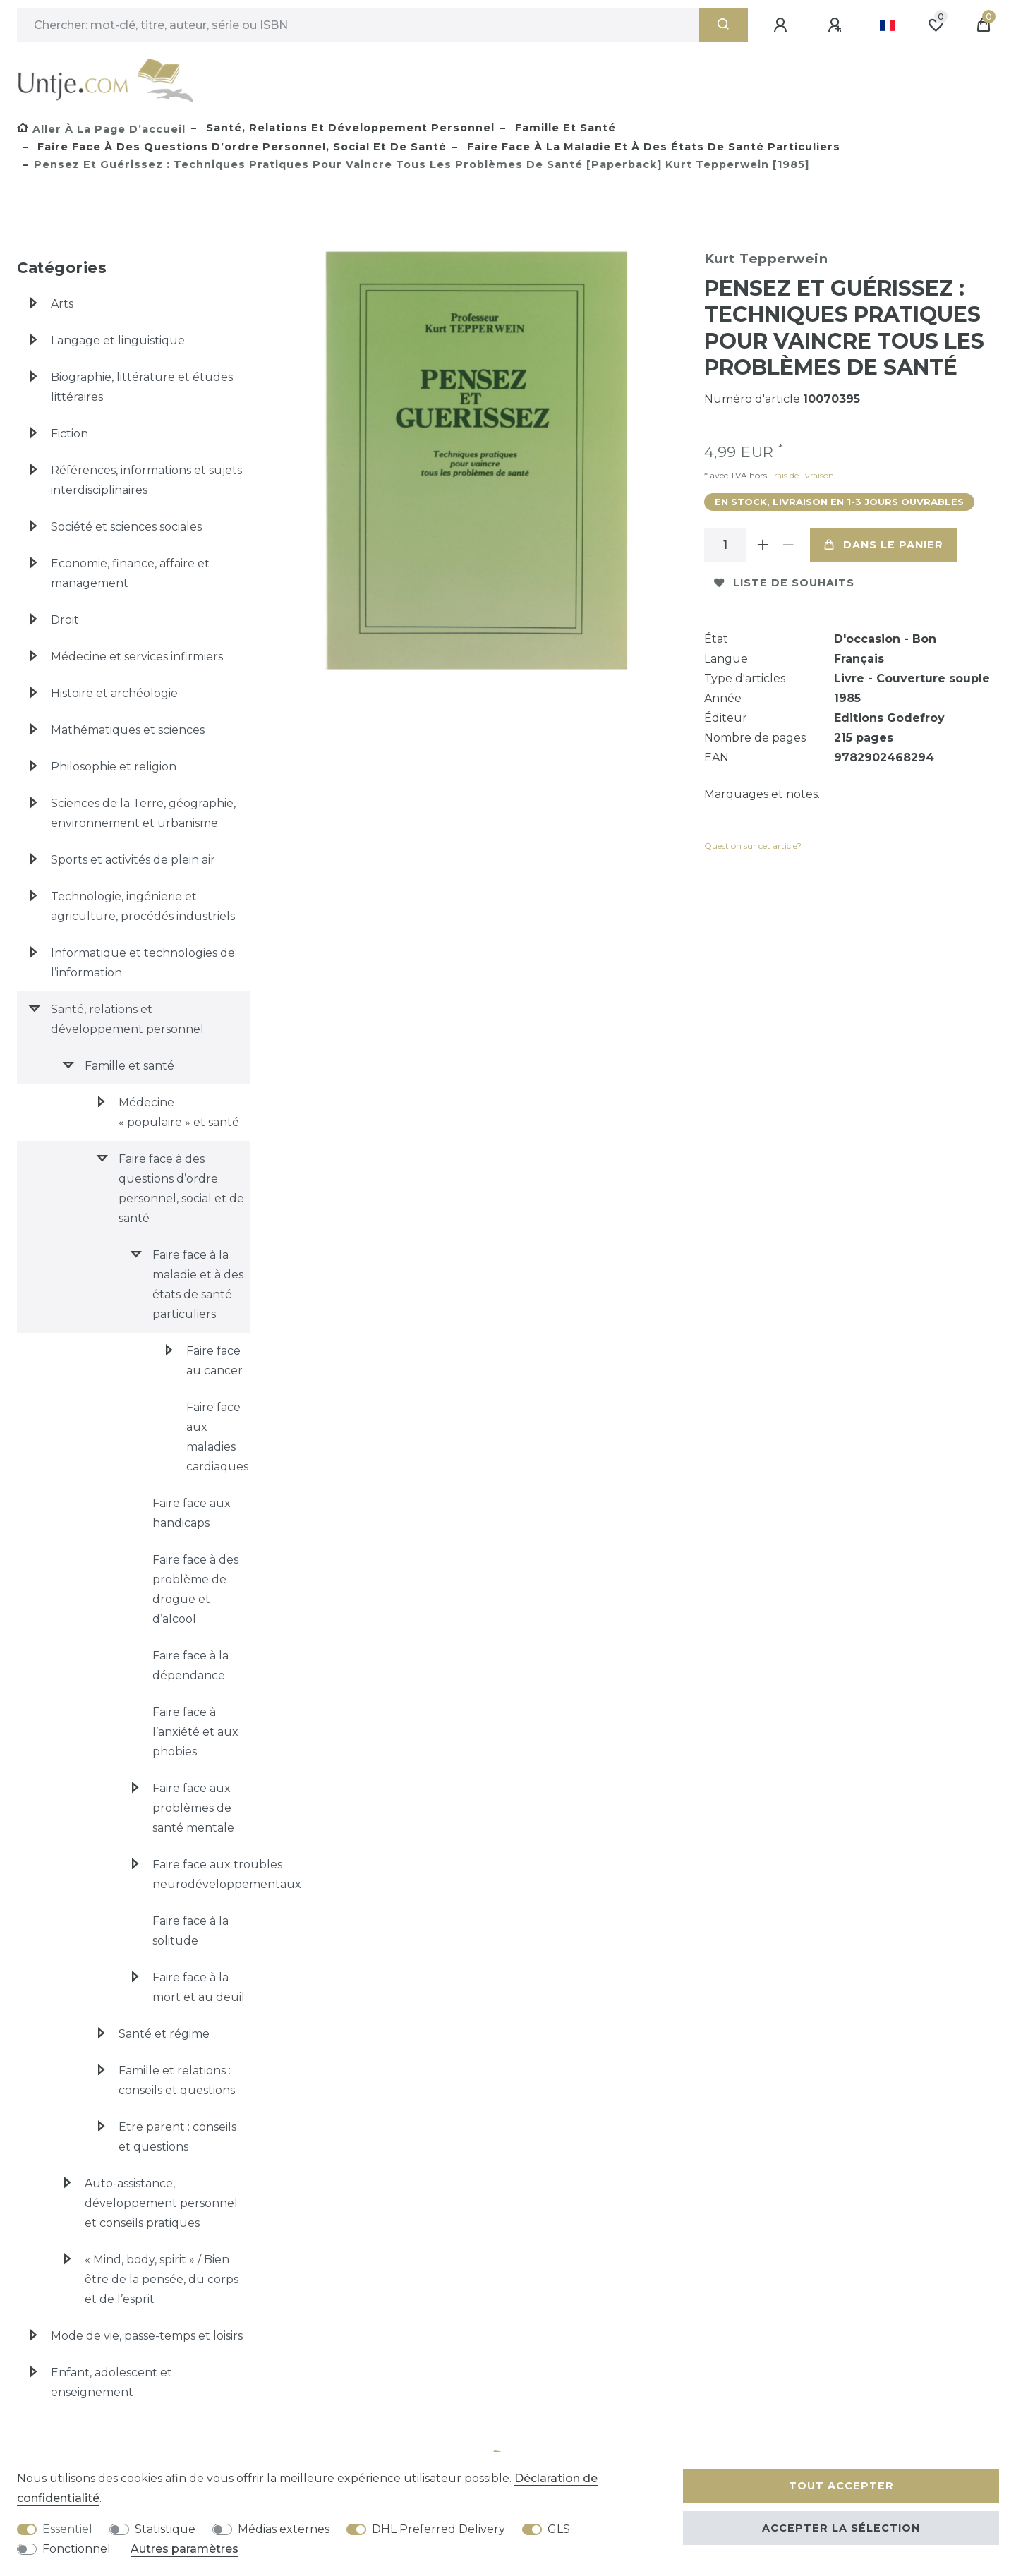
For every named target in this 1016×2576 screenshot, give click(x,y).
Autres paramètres (184, 2549)
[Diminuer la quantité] (789, 545)
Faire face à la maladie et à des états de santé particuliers (652, 146)
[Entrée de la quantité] (725, 545)
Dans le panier (883, 544)
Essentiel (67, 2529)
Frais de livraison (800, 475)
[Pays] (887, 25)
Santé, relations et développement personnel (348, 127)
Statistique (165, 2529)
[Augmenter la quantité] (763, 545)
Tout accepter (841, 2485)
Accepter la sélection (841, 2528)
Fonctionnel (76, 2549)
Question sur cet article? (753, 845)
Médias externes (283, 2529)
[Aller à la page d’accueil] (101, 129)
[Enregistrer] (837, 25)
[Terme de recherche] (358, 25)
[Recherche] (723, 25)
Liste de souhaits (784, 582)
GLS (559, 2529)
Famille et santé (564, 127)
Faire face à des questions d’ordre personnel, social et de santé (240, 146)
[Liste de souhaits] (936, 25)
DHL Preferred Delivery (438, 2529)
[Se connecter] (782, 25)
